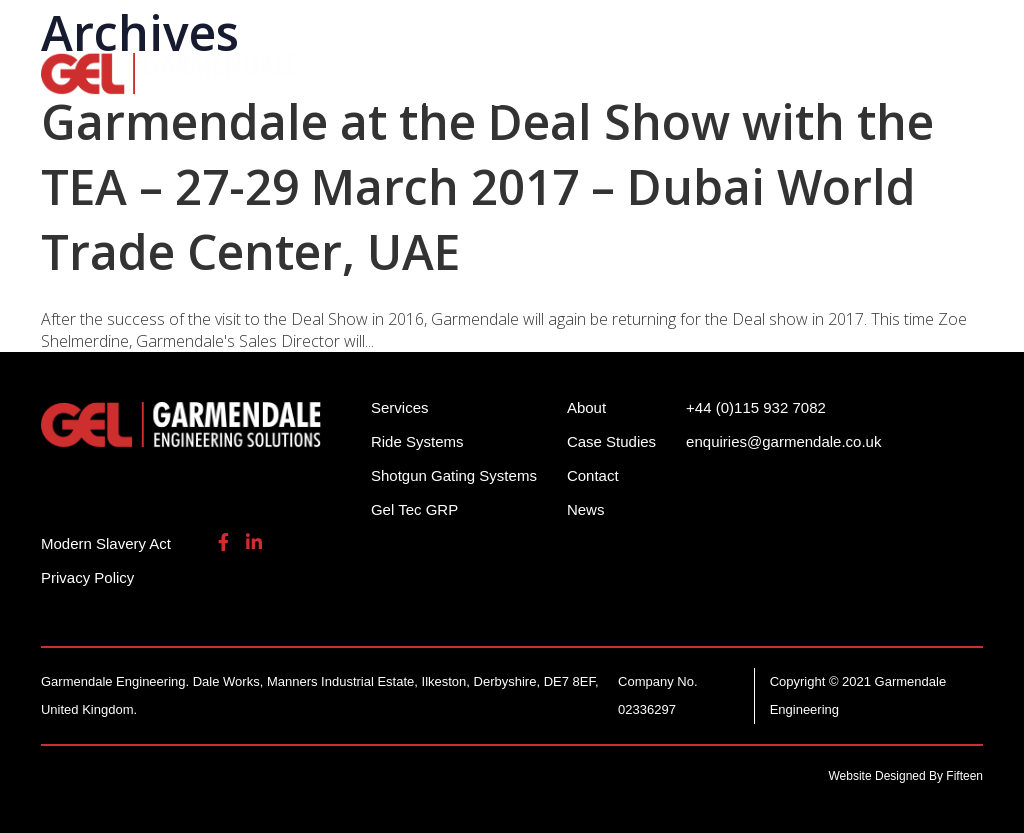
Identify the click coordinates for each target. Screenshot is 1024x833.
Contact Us (451, 99)
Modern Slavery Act (106, 543)
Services (757, 70)
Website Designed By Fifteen (906, 776)
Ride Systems (371, 70)
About (339, 99)
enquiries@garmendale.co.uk (827, 29)
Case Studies (611, 441)
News (586, 509)
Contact (593, 475)
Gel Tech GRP (887, 70)
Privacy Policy (87, 577)
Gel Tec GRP (414, 509)
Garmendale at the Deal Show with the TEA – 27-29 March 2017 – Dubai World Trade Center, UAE (487, 186)
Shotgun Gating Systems (576, 70)
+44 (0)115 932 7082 (614, 29)
